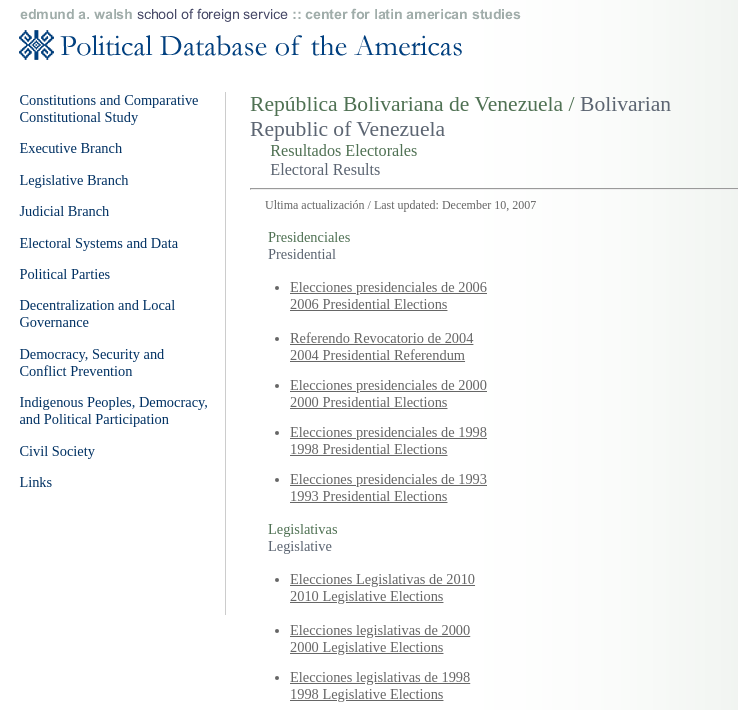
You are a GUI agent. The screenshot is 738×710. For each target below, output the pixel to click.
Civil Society (57, 451)
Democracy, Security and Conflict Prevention (91, 362)
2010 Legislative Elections (366, 596)
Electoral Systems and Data (98, 243)
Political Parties (64, 274)
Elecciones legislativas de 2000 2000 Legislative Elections (380, 638)
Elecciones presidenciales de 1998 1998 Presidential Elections (388, 440)
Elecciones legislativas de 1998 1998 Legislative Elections (380, 685)
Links (35, 482)
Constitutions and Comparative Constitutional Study (108, 108)
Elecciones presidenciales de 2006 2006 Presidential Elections (388, 295)
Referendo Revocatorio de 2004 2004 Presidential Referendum (381, 346)
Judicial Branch (64, 211)
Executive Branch (70, 148)
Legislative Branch (73, 180)
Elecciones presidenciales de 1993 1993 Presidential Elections (388, 487)
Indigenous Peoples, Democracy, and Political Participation (113, 410)
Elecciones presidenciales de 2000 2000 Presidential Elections (388, 393)
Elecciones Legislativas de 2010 (382, 579)
